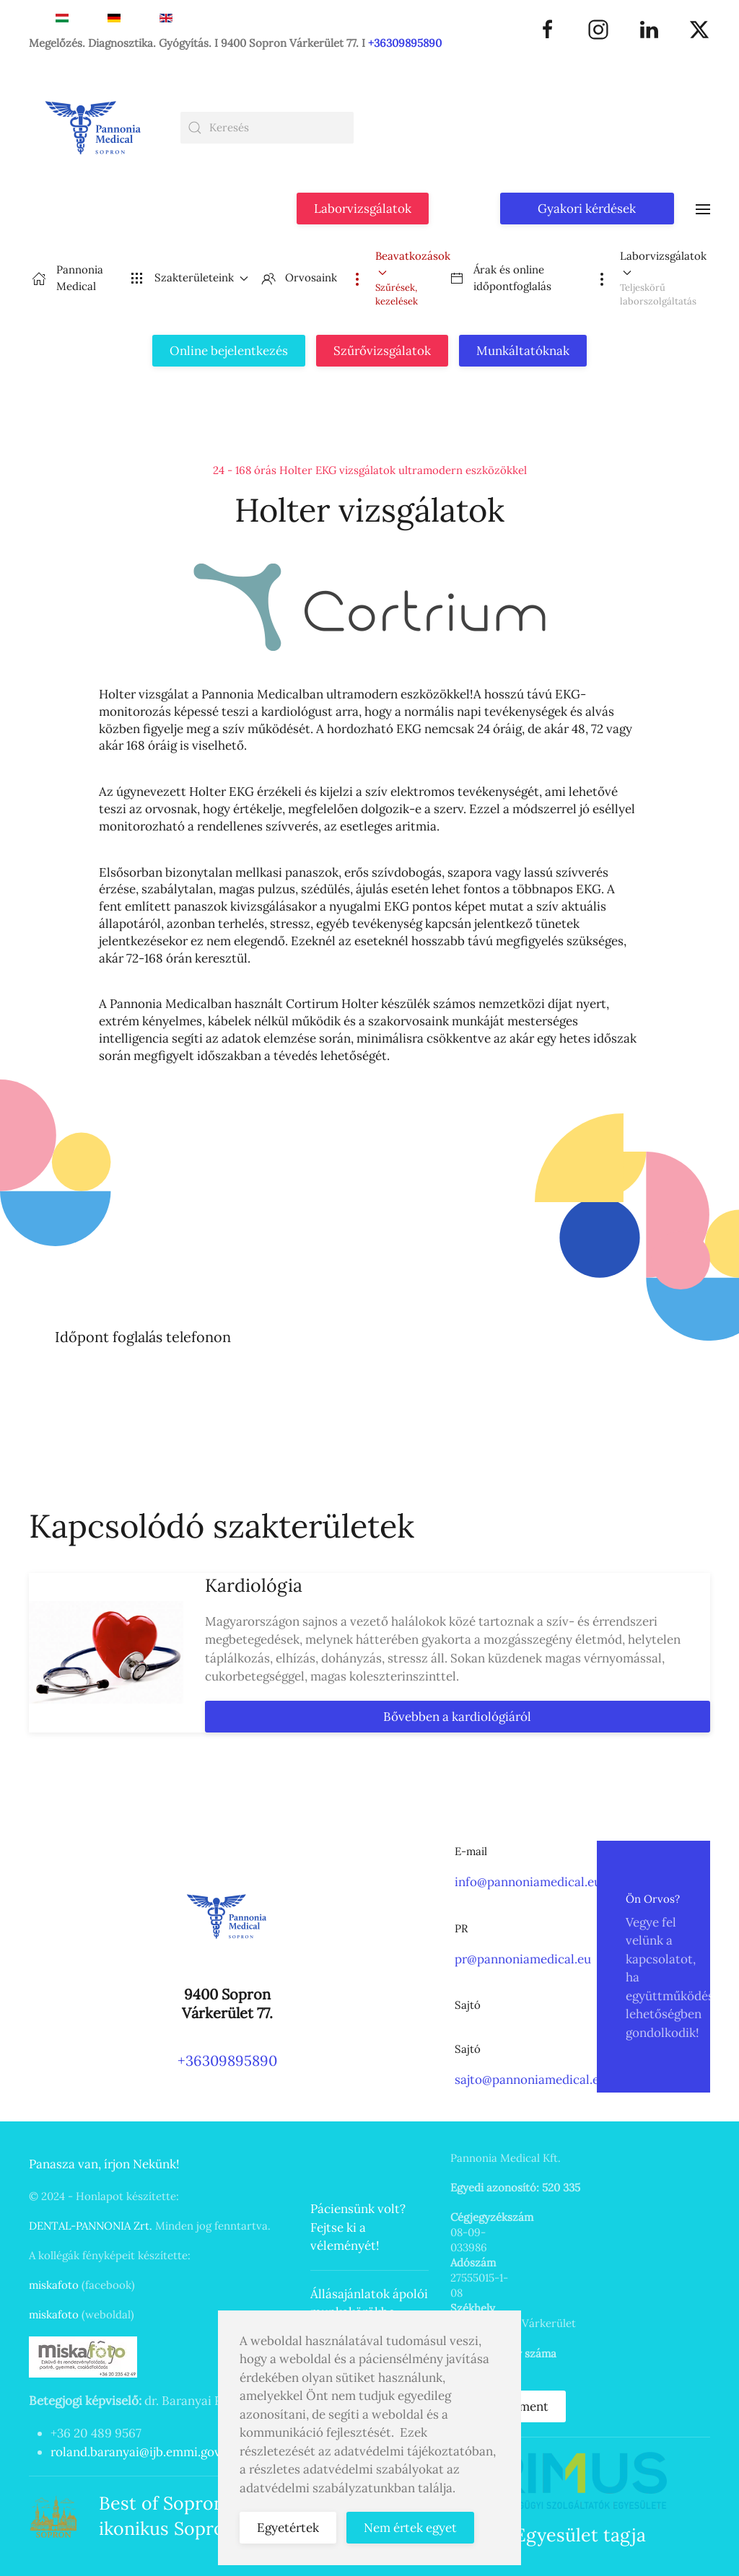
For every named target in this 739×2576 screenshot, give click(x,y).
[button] (703, 207)
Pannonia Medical (67, 278)
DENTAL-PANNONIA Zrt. (90, 2226)
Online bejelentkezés (229, 351)
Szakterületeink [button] (189, 278)
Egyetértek (288, 2528)
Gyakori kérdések (587, 208)
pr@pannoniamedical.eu (523, 1959)
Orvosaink (299, 278)
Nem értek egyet (410, 2528)
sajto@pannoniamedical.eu (530, 2079)
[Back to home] (94, 128)
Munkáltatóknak (522, 351)
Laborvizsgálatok (362, 208)
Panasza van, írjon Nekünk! (104, 2164)
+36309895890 (405, 43)
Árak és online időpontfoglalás (501, 278)
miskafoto (54, 2285)
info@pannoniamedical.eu (528, 1882)
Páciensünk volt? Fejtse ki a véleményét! (358, 2227)
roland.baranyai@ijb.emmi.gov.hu (144, 2452)
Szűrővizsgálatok (382, 351)
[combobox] (267, 128)
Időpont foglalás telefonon (143, 1337)
